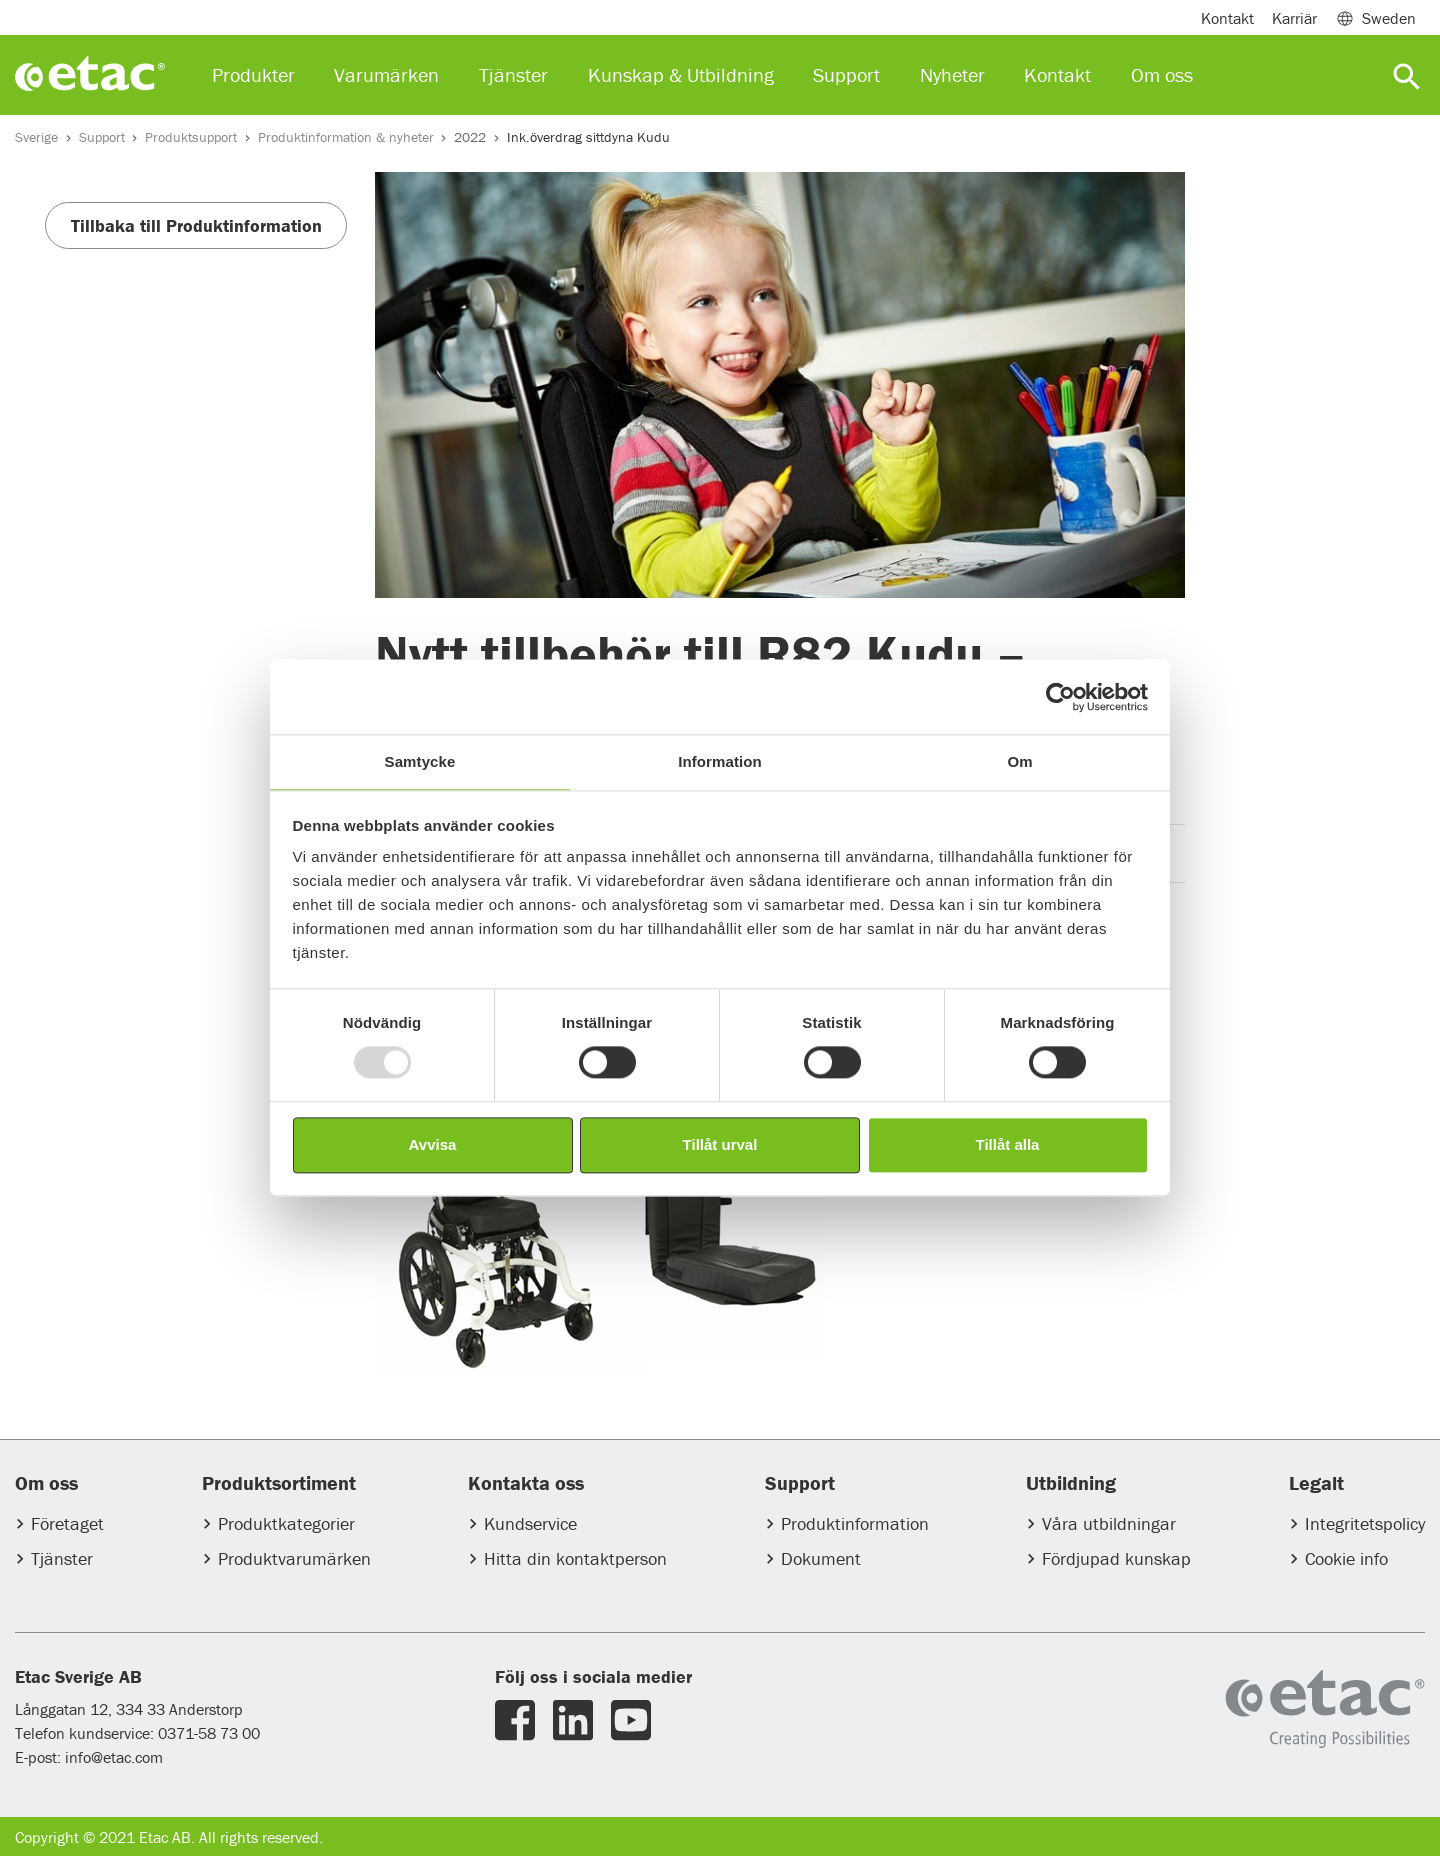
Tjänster (62, 1558)
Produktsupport (191, 137)
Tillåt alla (1008, 1144)
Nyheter (952, 74)
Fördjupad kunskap (1116, 1558)
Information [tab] (720, 761)
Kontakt (1227, 18)
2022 (470, 137)
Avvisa (433, 1144)
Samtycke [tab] (420, 761)
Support (102, 137)
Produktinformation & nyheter (346, 137)
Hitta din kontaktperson (575, 1558)
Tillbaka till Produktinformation (196, 225)
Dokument (821, 1558)
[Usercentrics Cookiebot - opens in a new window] (1060, 697)
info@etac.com (114, 1757)
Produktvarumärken (294, 1558)
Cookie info (1346, 1558)
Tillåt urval (720, 1144)
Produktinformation (855, 1523)
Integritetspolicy (1365, 1523)
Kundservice (530, 1523)
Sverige (36, 137)
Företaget (67, 1523)
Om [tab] (1019, 761)
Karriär (1294, 18)
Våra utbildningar (1109, 1523)
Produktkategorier (286, 1523)
